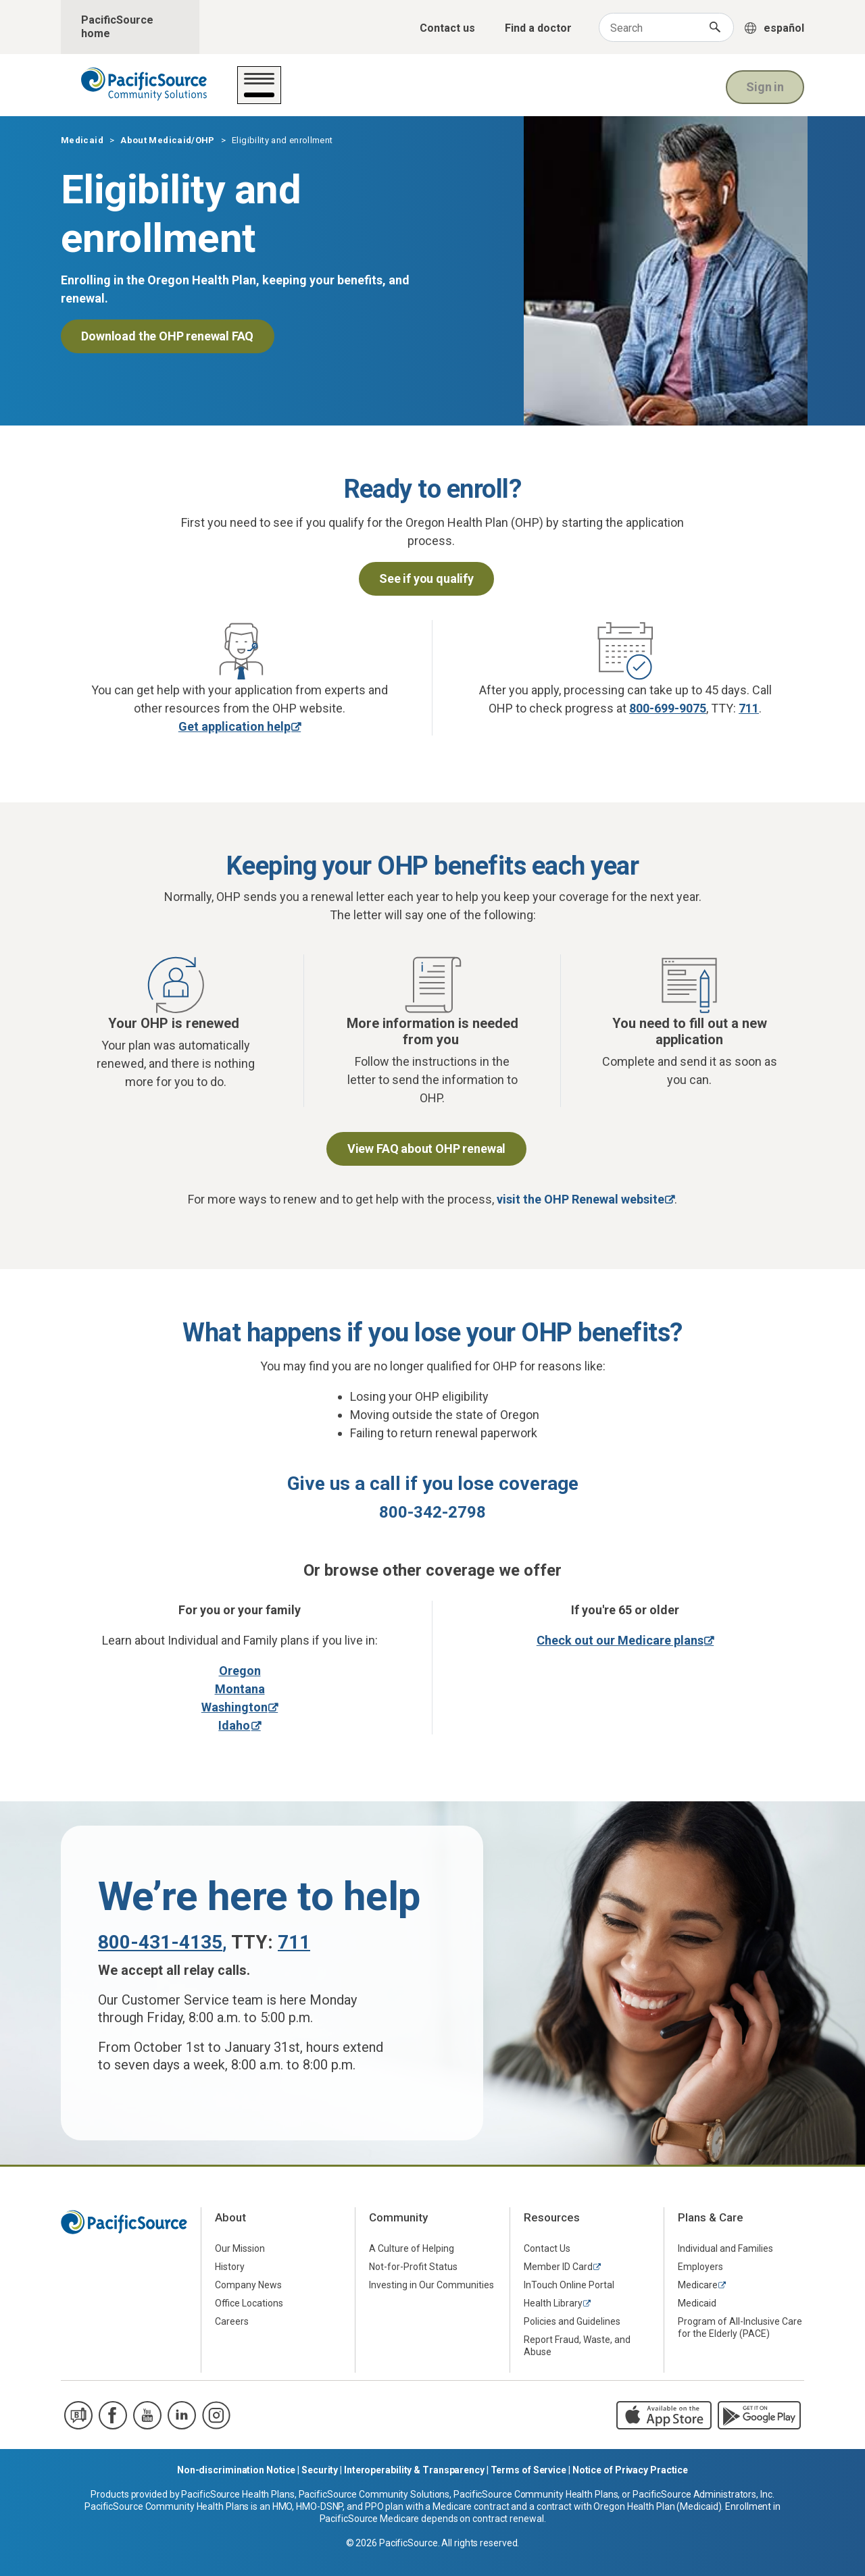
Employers (700, 2266)
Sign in (765, 85)
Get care (271, 93)
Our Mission (240, 2248)
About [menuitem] (230, 2217)
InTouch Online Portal (569, 2284)
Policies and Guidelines (572, 2321)
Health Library (553, 2303)
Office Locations (249, 2303)
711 (749, 708)
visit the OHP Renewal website (580, 1199)
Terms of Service (528, 2470)
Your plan (342, 93)
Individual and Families (725, 2248)
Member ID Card (558, 2266)
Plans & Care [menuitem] (710, 2217)
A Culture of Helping (411, 2248)
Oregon (240, 1671)
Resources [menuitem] (552, 2217)
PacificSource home (117, 27)
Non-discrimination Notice (236, 2470)
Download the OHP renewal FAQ (167, 336)
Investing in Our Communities (431, 2284)
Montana (240, 1689)
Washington (234, 1707)
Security (319, 2470)
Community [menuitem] (398, 2217)
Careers (232, 2321)
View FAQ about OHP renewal (426, 1148)
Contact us (447, 28)
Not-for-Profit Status (413, 2266)
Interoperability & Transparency (414, 2470)
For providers (564, 93)
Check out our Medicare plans (620, 1640)
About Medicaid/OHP (447, 93)
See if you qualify (426, 578)
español (784, 28)
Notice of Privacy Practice (630, 2470)
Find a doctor (538, 28)
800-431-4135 (160, 1942)
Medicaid (82, 140)
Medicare (698, 2284)
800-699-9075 (667, 708)
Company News (248, 2284)
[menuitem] (278, 2248)
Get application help (234, 726)
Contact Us (547, 2248)
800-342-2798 (432, 1512)
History (230, 2266)
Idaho (234, 1725)
